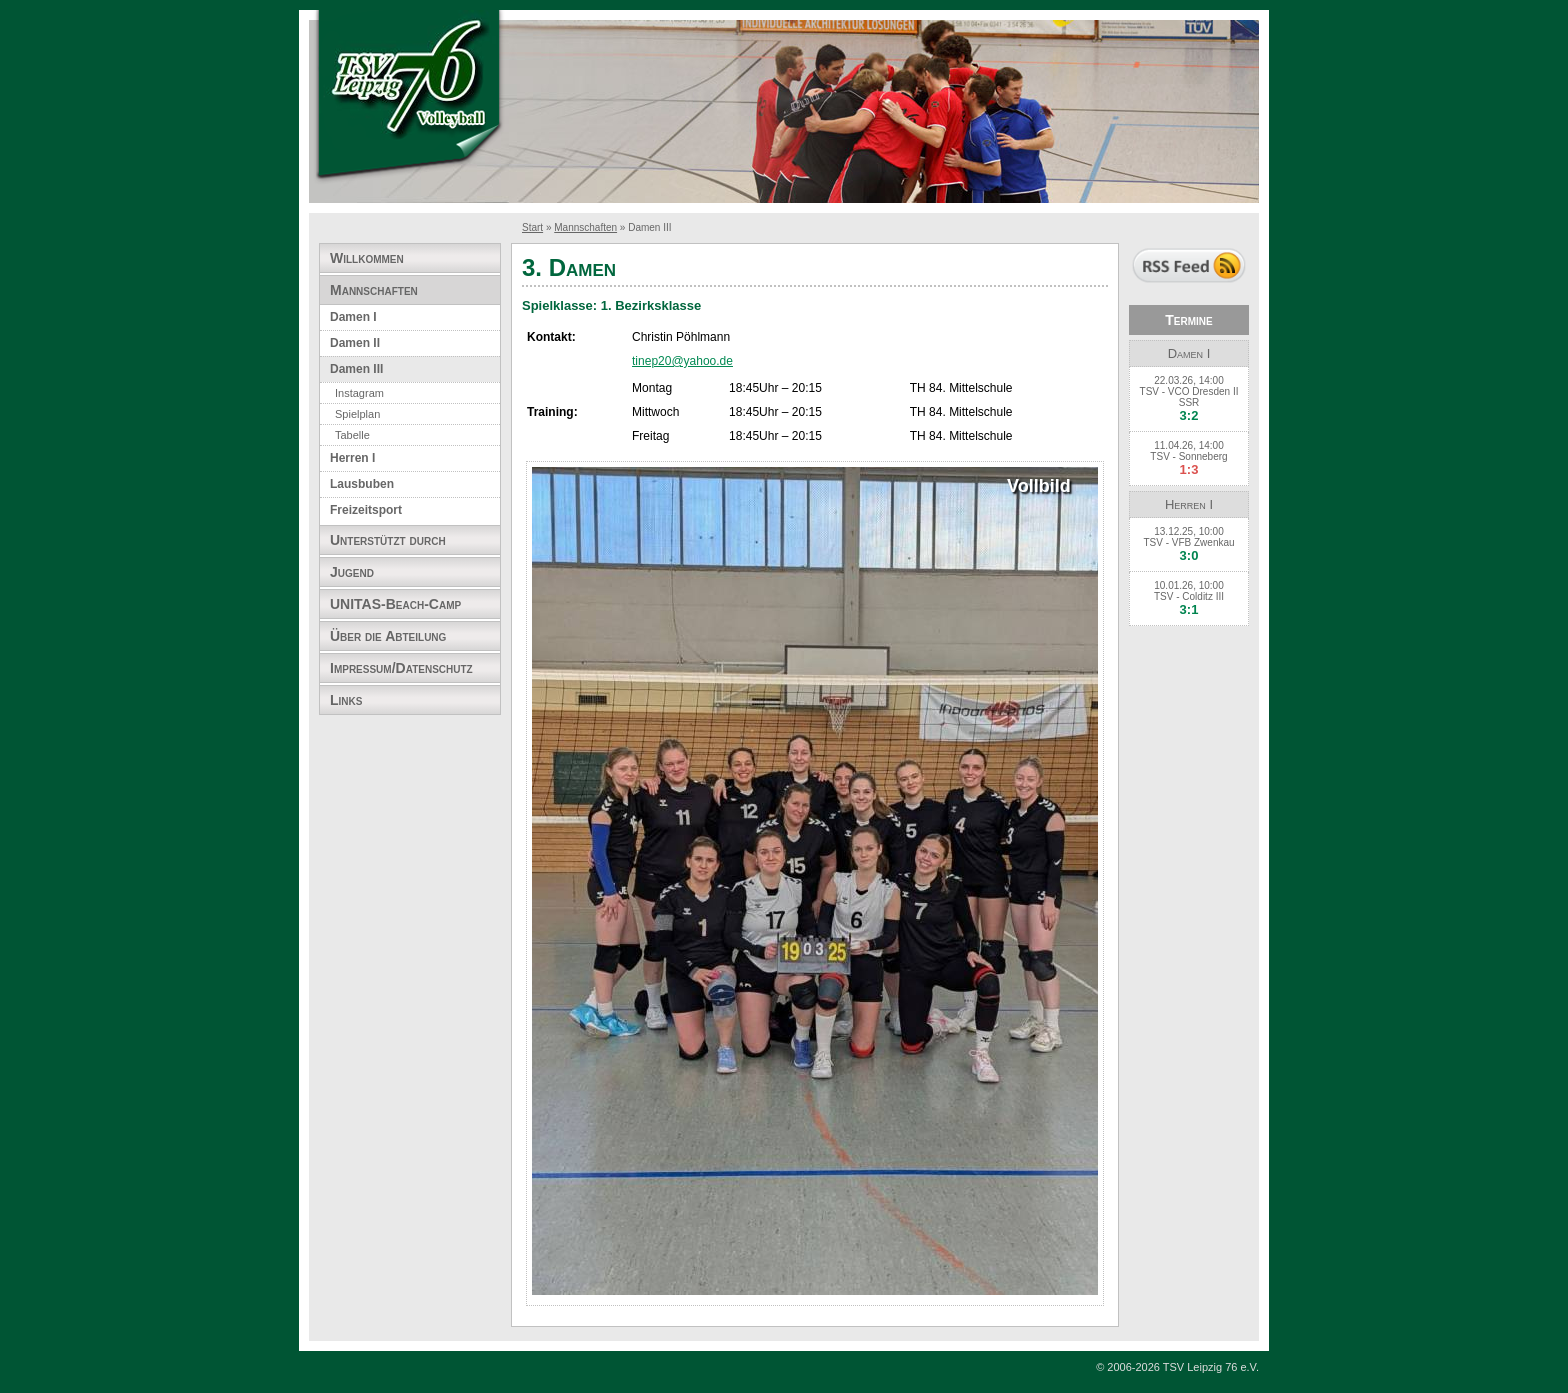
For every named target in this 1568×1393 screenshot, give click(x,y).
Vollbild (1039, 486)
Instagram (359, 393)
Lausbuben (362, 484)
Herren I (352, 458)
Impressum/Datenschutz (401, 668)
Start (532, 227)
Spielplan (357, 414)
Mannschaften (585, 227)
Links (346, 700)
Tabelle (352, 435)
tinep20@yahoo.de (682, 361)
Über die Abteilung (388, 636)
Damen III (356, 369)
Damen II (355, 343)
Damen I (353, 317)
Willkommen (367, 258)
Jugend (352, 572)
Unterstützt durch (388, 540)
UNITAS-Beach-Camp (395, 604)
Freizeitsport (366, 510)
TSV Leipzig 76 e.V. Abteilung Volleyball (409, 97)
